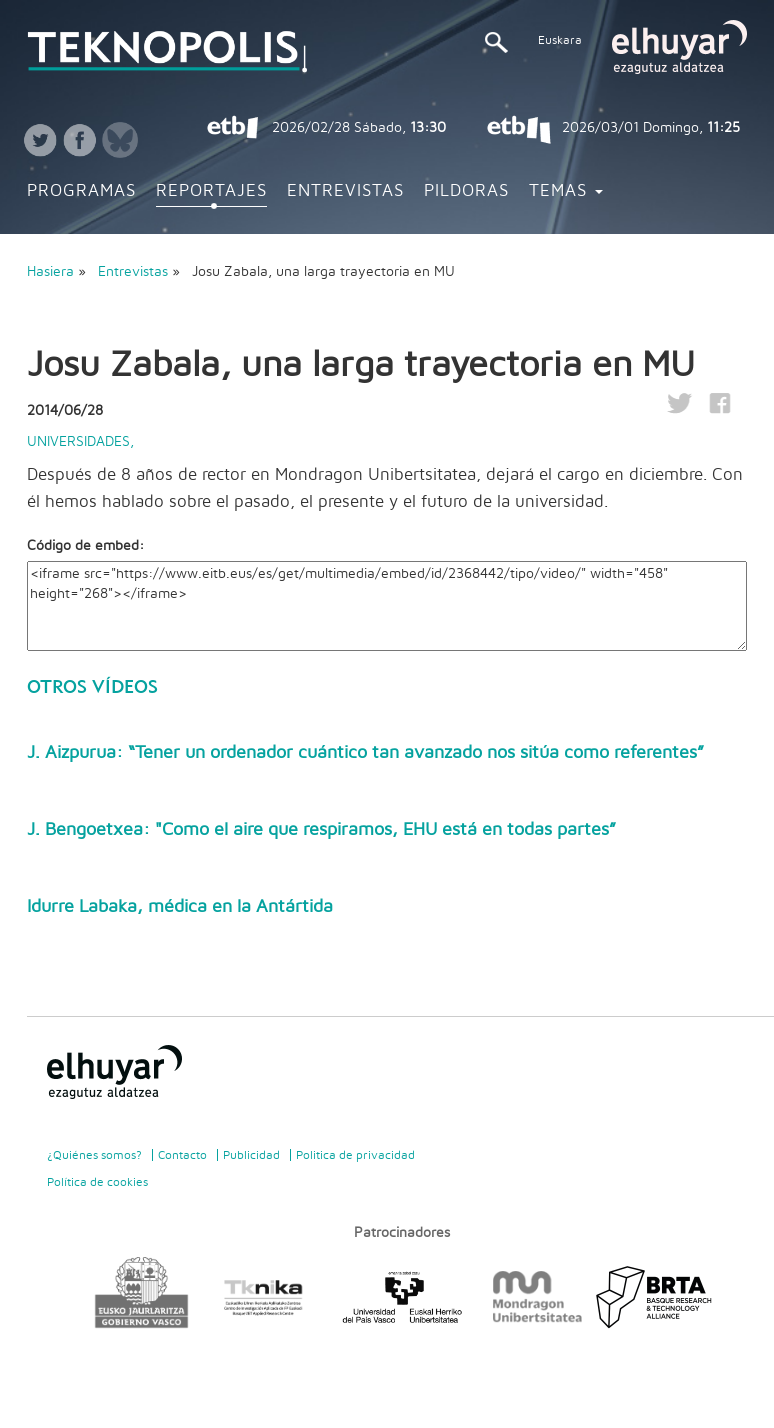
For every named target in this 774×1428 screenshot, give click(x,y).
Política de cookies (97, 1182)
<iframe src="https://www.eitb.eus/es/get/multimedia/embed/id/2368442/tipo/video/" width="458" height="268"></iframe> (387, 606)
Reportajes (211, 191)
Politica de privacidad (355, 1155)
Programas (81, 191)
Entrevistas (345, 191)
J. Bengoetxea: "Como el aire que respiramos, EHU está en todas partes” (321, 830)
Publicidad (251, 1155)
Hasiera (50, 272)
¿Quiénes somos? (94, 1155)
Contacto (182, 1155)
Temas (566, 191)
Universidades (78, 442)
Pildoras (466, 191)
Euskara (560, 40)
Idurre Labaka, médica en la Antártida (180, 907)
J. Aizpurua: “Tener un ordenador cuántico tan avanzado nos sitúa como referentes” (365, 753)
